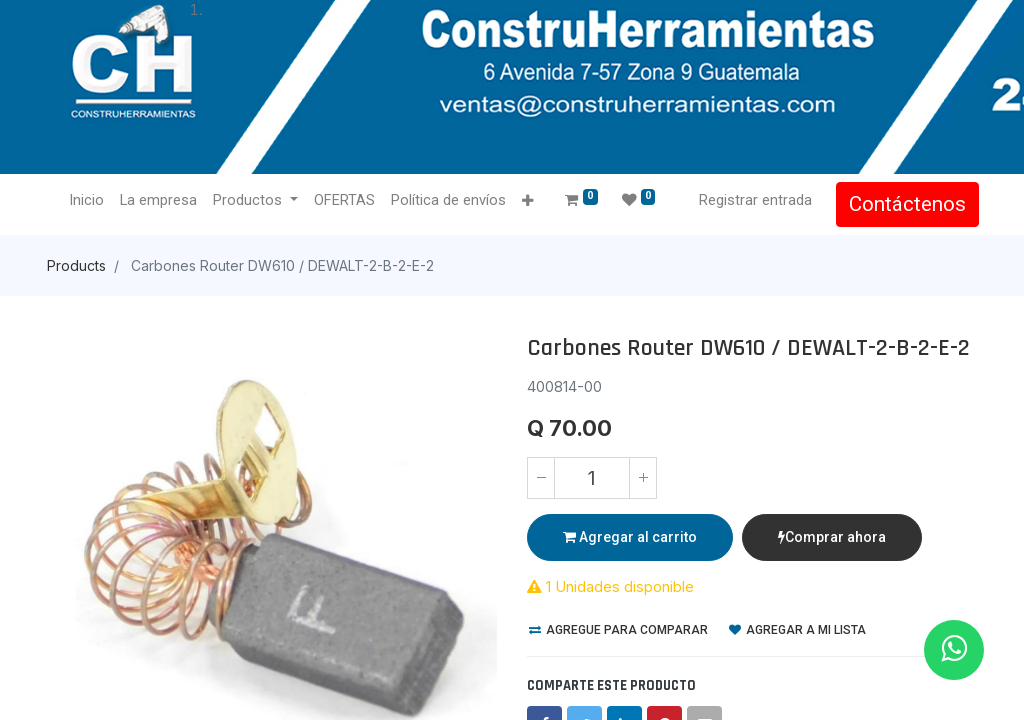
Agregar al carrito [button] (630, 537)
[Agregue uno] (643, 478)
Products (76, 265)
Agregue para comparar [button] (618, 630)
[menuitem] (88, 201)
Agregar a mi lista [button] (797, 630)
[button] (529, 201)
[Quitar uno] (541, 478)
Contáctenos (905, 204)
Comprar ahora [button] (832, 537)
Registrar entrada (753, 200)
